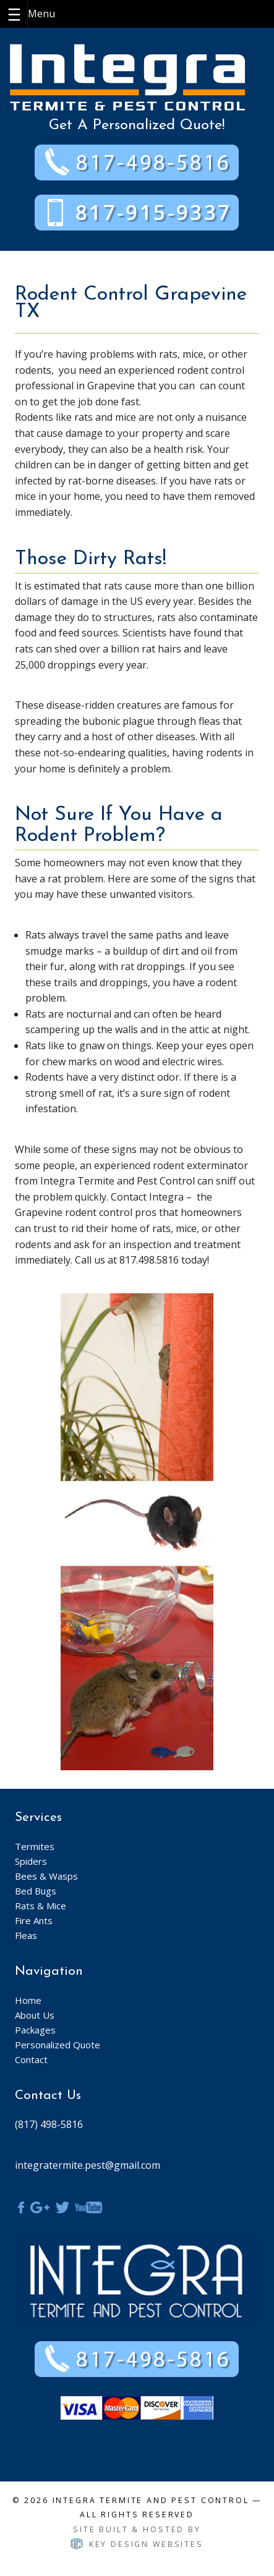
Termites (34, 1846)
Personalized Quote (57, 2044)
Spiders (31, 1861)
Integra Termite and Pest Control (151, 2500)
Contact (31, 2059)
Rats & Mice (40, 1905)
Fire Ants (34, 1920)
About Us (34, 2015)
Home (28, 2000)
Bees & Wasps (46, 1876)
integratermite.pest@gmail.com (87, 2165)
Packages (35, 2030)
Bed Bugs (35, 1891)
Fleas (26, 1935)
